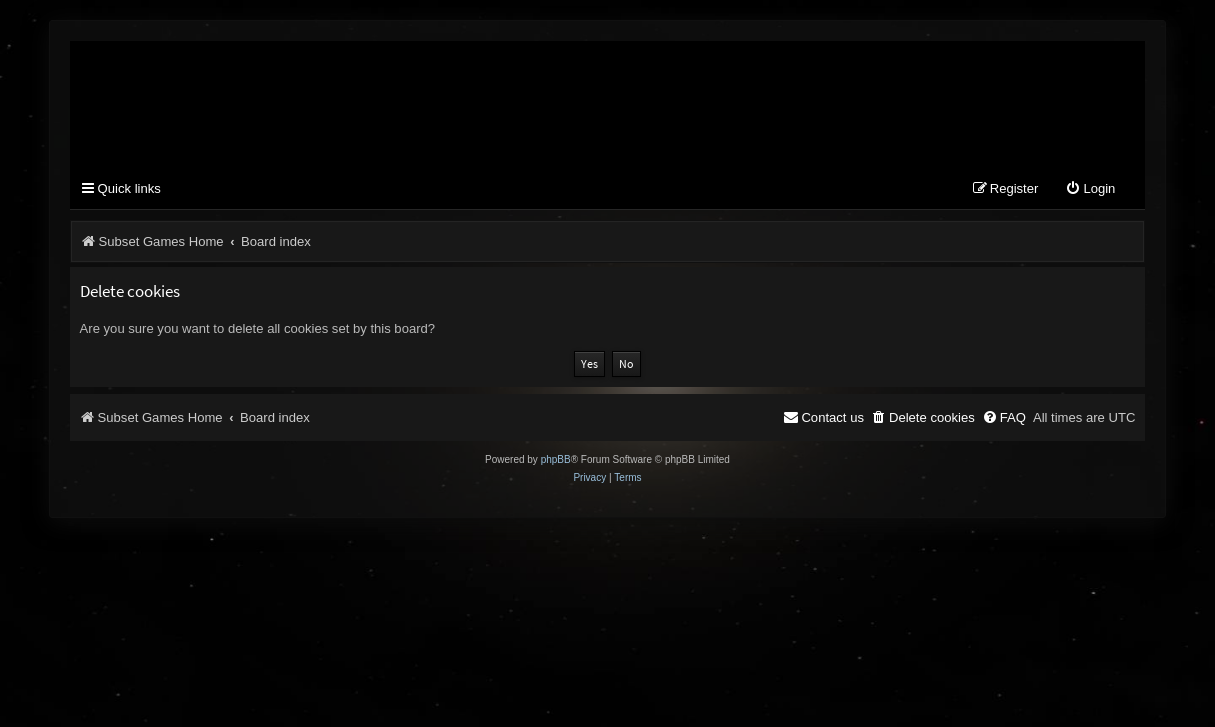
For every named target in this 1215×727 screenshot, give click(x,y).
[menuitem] (1090, 189)
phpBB (556, 459)
